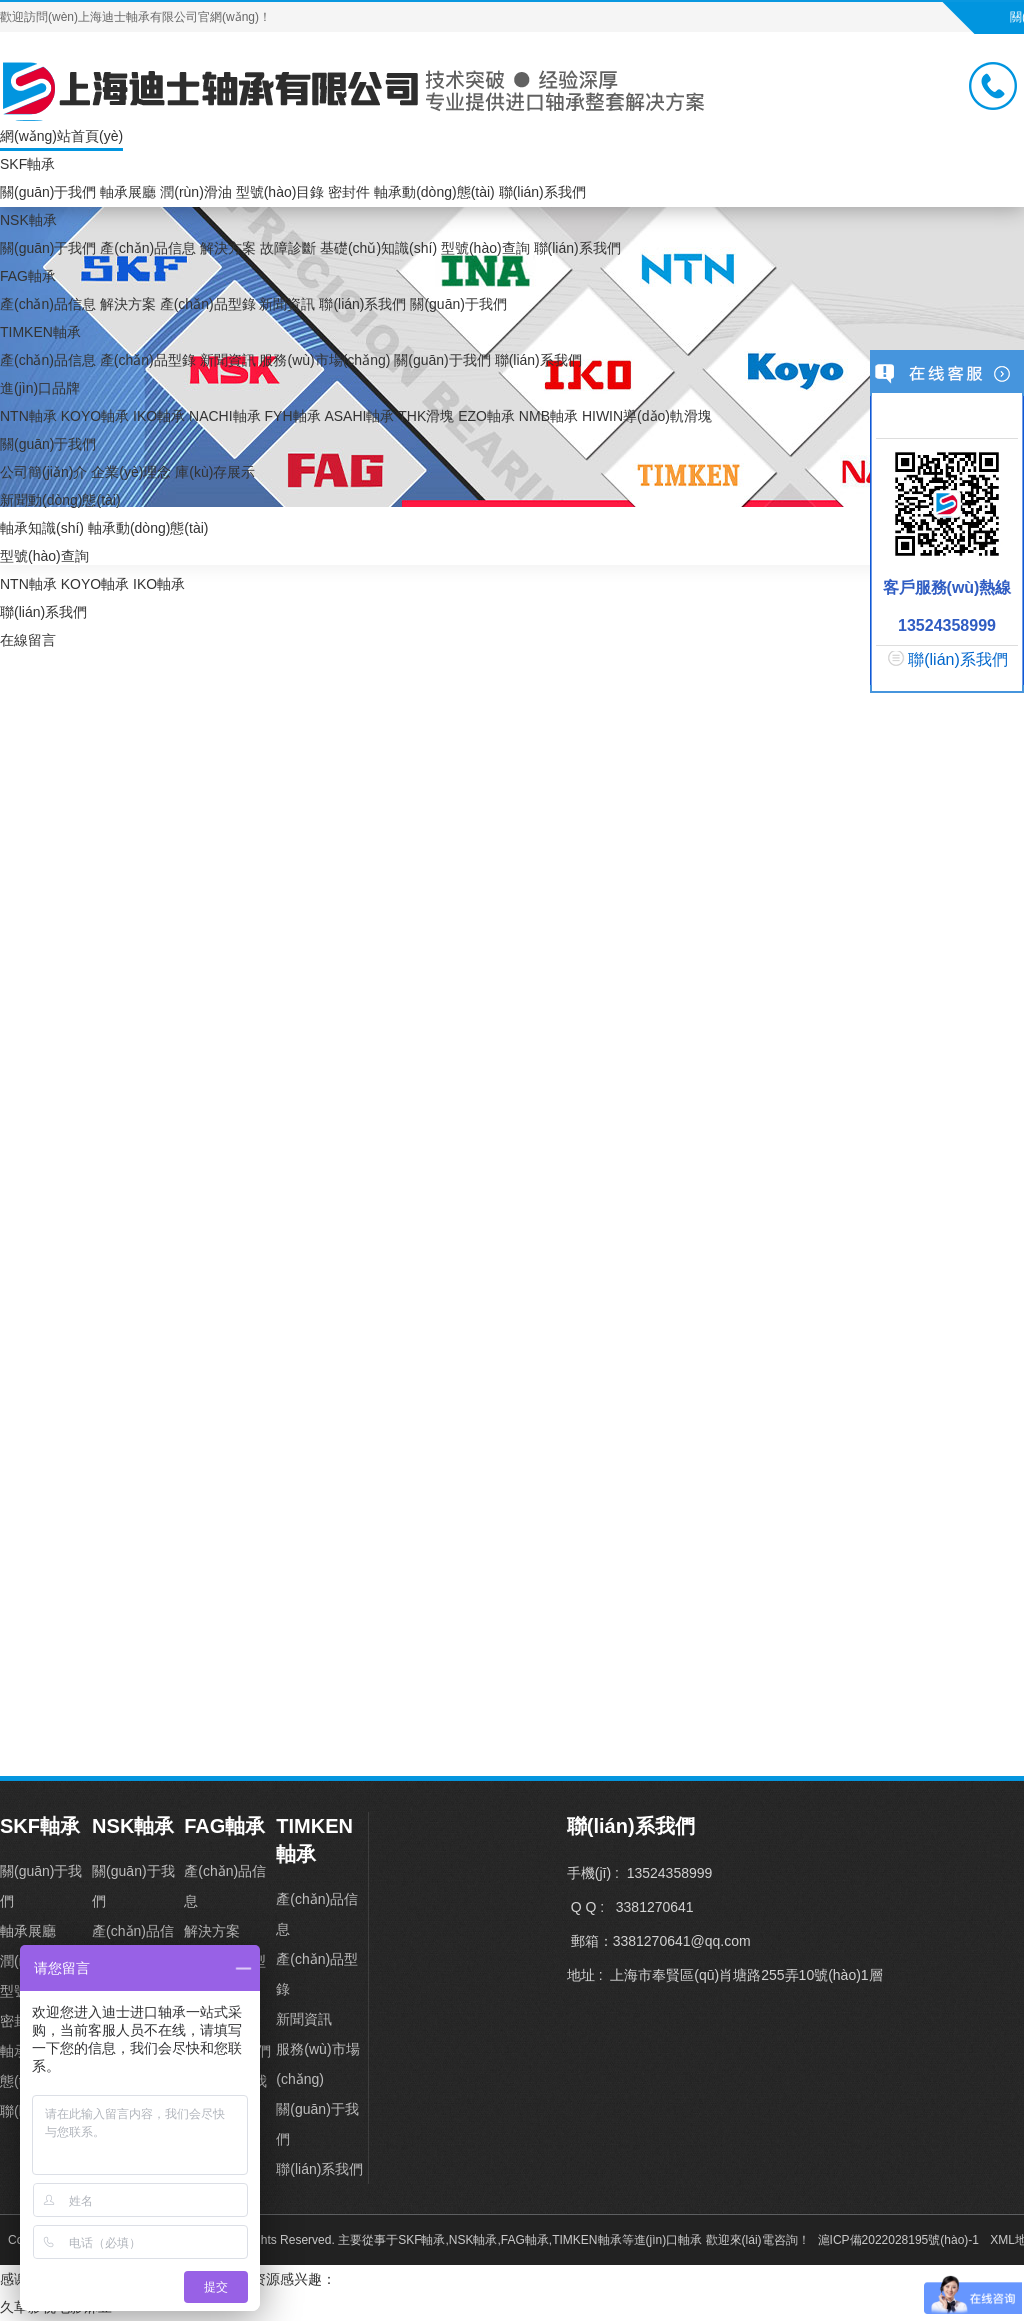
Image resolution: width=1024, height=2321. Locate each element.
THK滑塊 (426, 416)
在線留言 (28, 640)
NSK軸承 (28, 220)
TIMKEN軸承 (40, 332)
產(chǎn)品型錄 (208, 304)
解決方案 (228, 248)
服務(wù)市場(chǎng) (324, 360)
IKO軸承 (159, 416)
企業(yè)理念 (131, 472)
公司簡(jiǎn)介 (43, 472)
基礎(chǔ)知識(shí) (378, 248)
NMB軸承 (548, 416)
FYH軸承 (293, 416)
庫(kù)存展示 (215, 472)
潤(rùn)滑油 (196, 192)
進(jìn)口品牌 (40, 388)
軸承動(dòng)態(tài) (434, 192)
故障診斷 (288, 248)
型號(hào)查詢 (485, 248)
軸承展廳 (128, 192)
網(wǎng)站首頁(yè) (61, 136)
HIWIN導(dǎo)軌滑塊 (647, 416)
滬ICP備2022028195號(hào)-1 (898, 2240)
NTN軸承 (28, 416)
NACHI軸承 (225, 416)
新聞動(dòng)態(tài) (60, 500)
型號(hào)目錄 (280, 192)
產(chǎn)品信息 (148, 248)
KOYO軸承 (95, 416)
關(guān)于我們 (48, 192)
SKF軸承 (27, 164)
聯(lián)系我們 (542, 192)
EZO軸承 (486, 416)
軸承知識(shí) (42, 528)
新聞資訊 (287, 304)
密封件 (349, 192)
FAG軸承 (28, 276)
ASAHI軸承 (359, 416)
